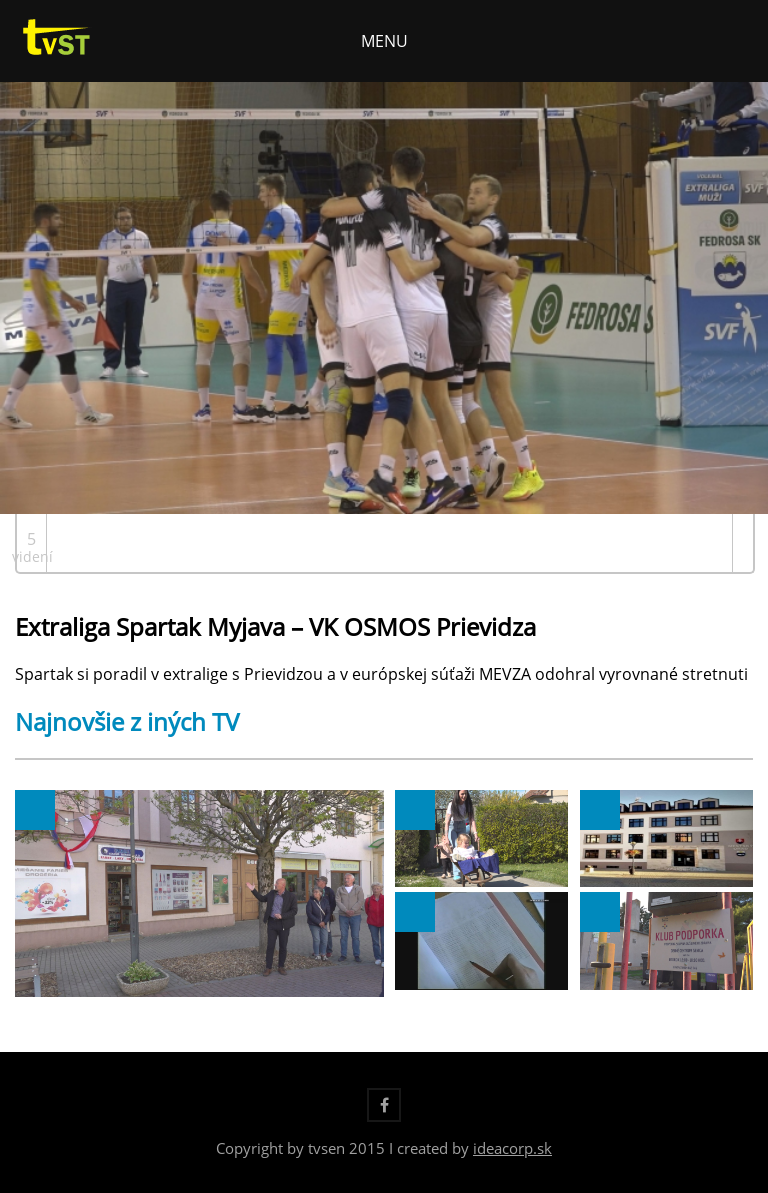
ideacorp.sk (512, 1148)
